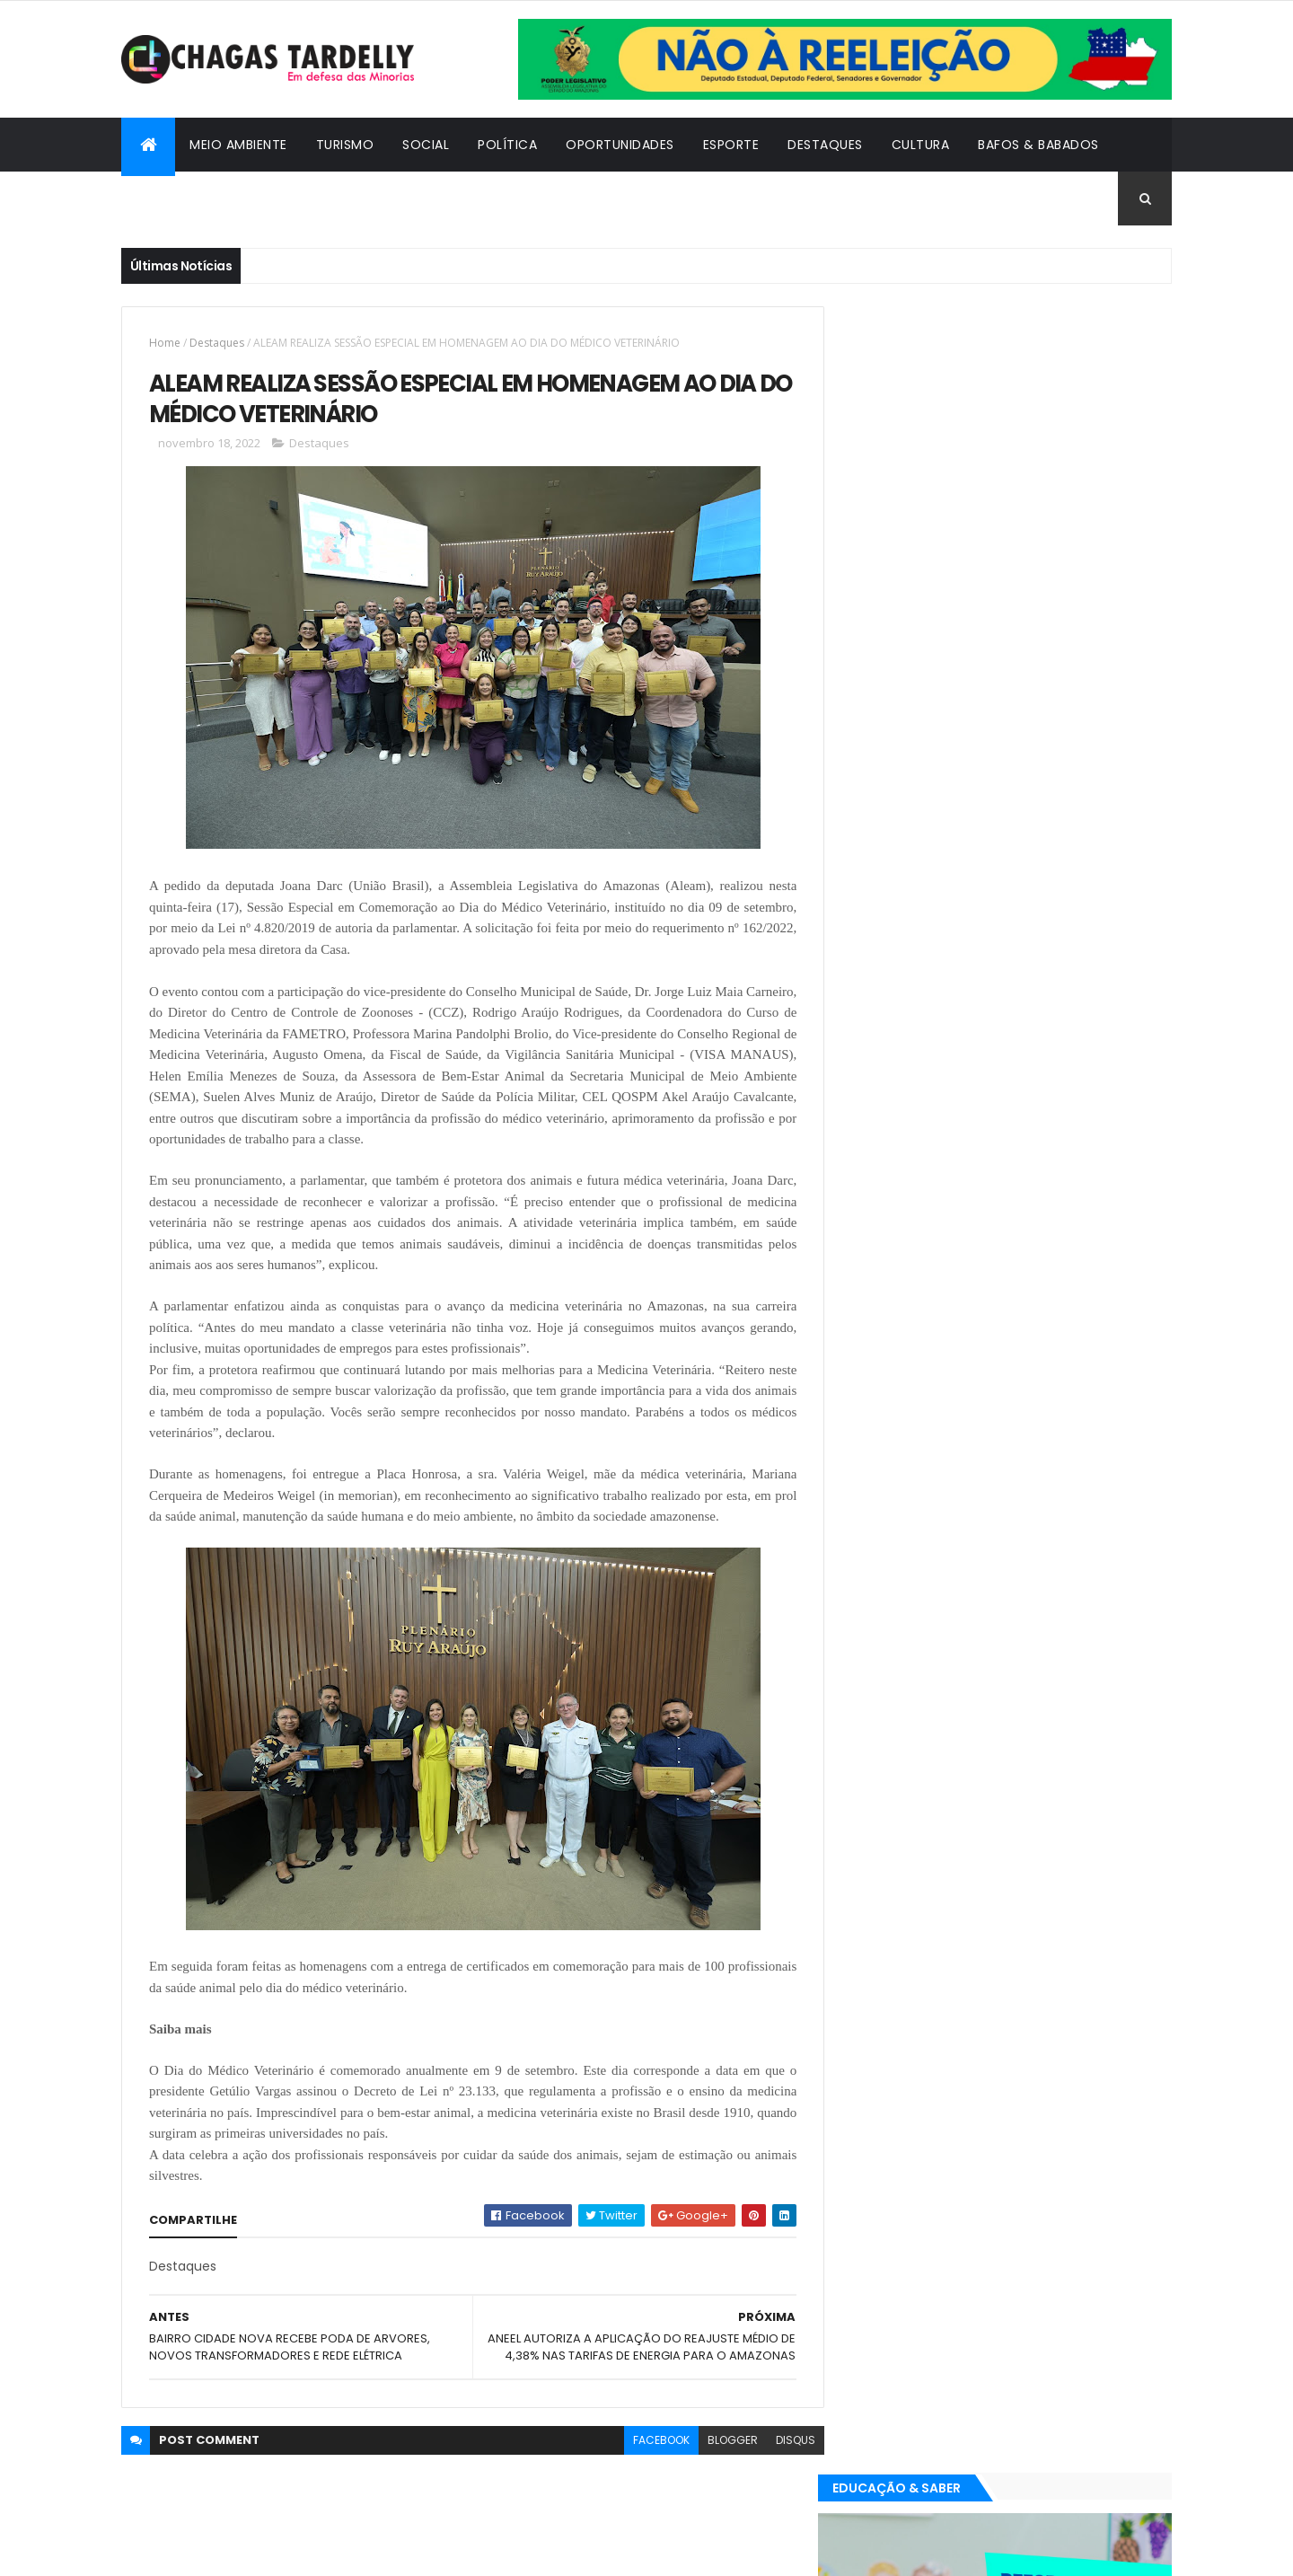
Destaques (825, 145)
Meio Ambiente (238, 145)
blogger (719, 2457)
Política (507, 145)
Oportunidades (620, 145)
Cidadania (171, 198)
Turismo (345, 145)
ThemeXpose (220, 2551)
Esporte (731, 145)
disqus (782, 2457)
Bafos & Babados (1038, 145)
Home (164, 342)
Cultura (921, 145)
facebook (648, 2457)
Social (425, 145)
